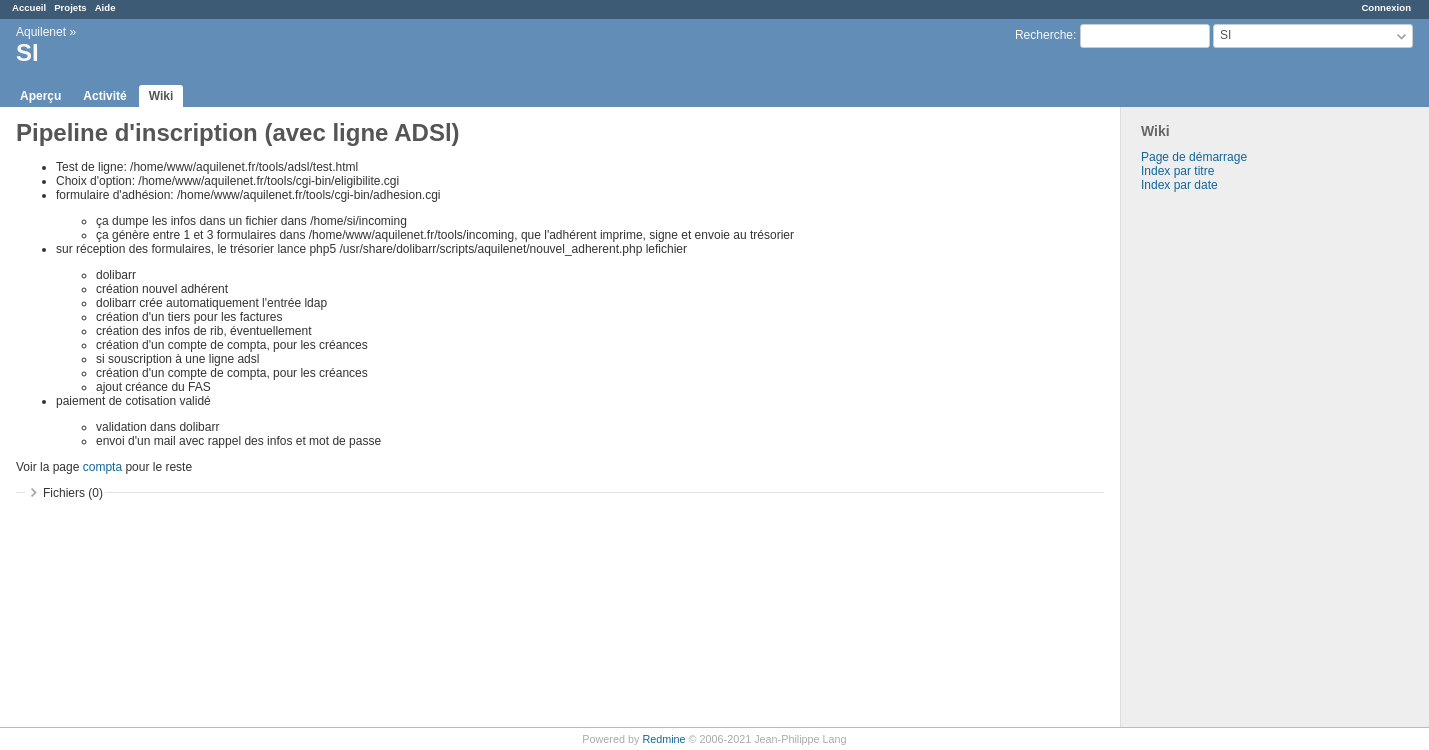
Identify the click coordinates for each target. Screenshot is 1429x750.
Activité (104, 96)
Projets (70, 7)
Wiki (161, 96)
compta (102, 467)
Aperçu (40, 96)
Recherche (1044, 35)
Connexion (1386, 7)
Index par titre (1177, 171)
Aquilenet (41, 32)
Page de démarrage (1194, 157)
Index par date (1179, 185)
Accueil (29, 7)
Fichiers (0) (73, 493)
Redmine (663, 739)
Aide (105, 7)
